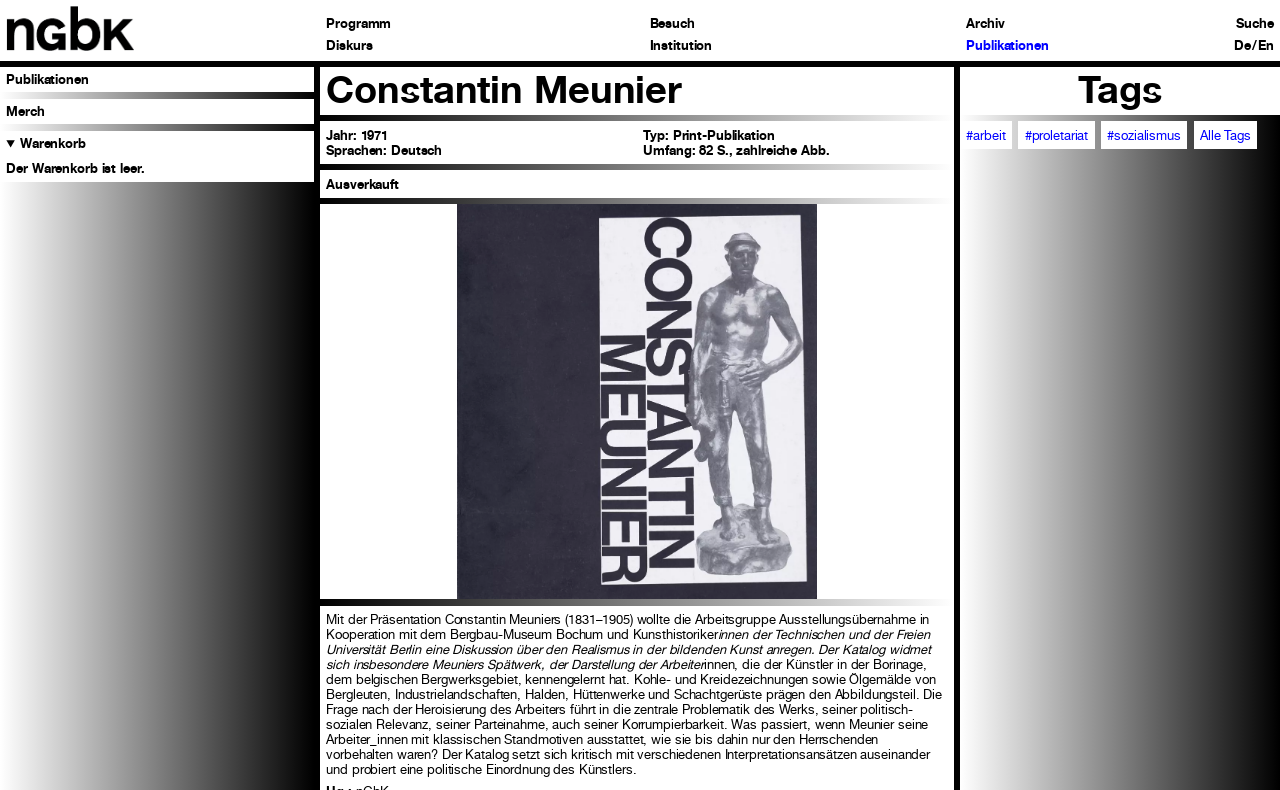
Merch (25, 111)
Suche (1254, 24)
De (1242, 46)
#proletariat (1056, 135)
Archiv (985, 24)
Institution (681, 46)
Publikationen (1007, 46)
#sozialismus (1143, 135)
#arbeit (985, 135)
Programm (358, 24)
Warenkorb (53, 143)
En (1266, 46)
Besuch (672, 24)
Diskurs (349, 46)
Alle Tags (1225, 135)
